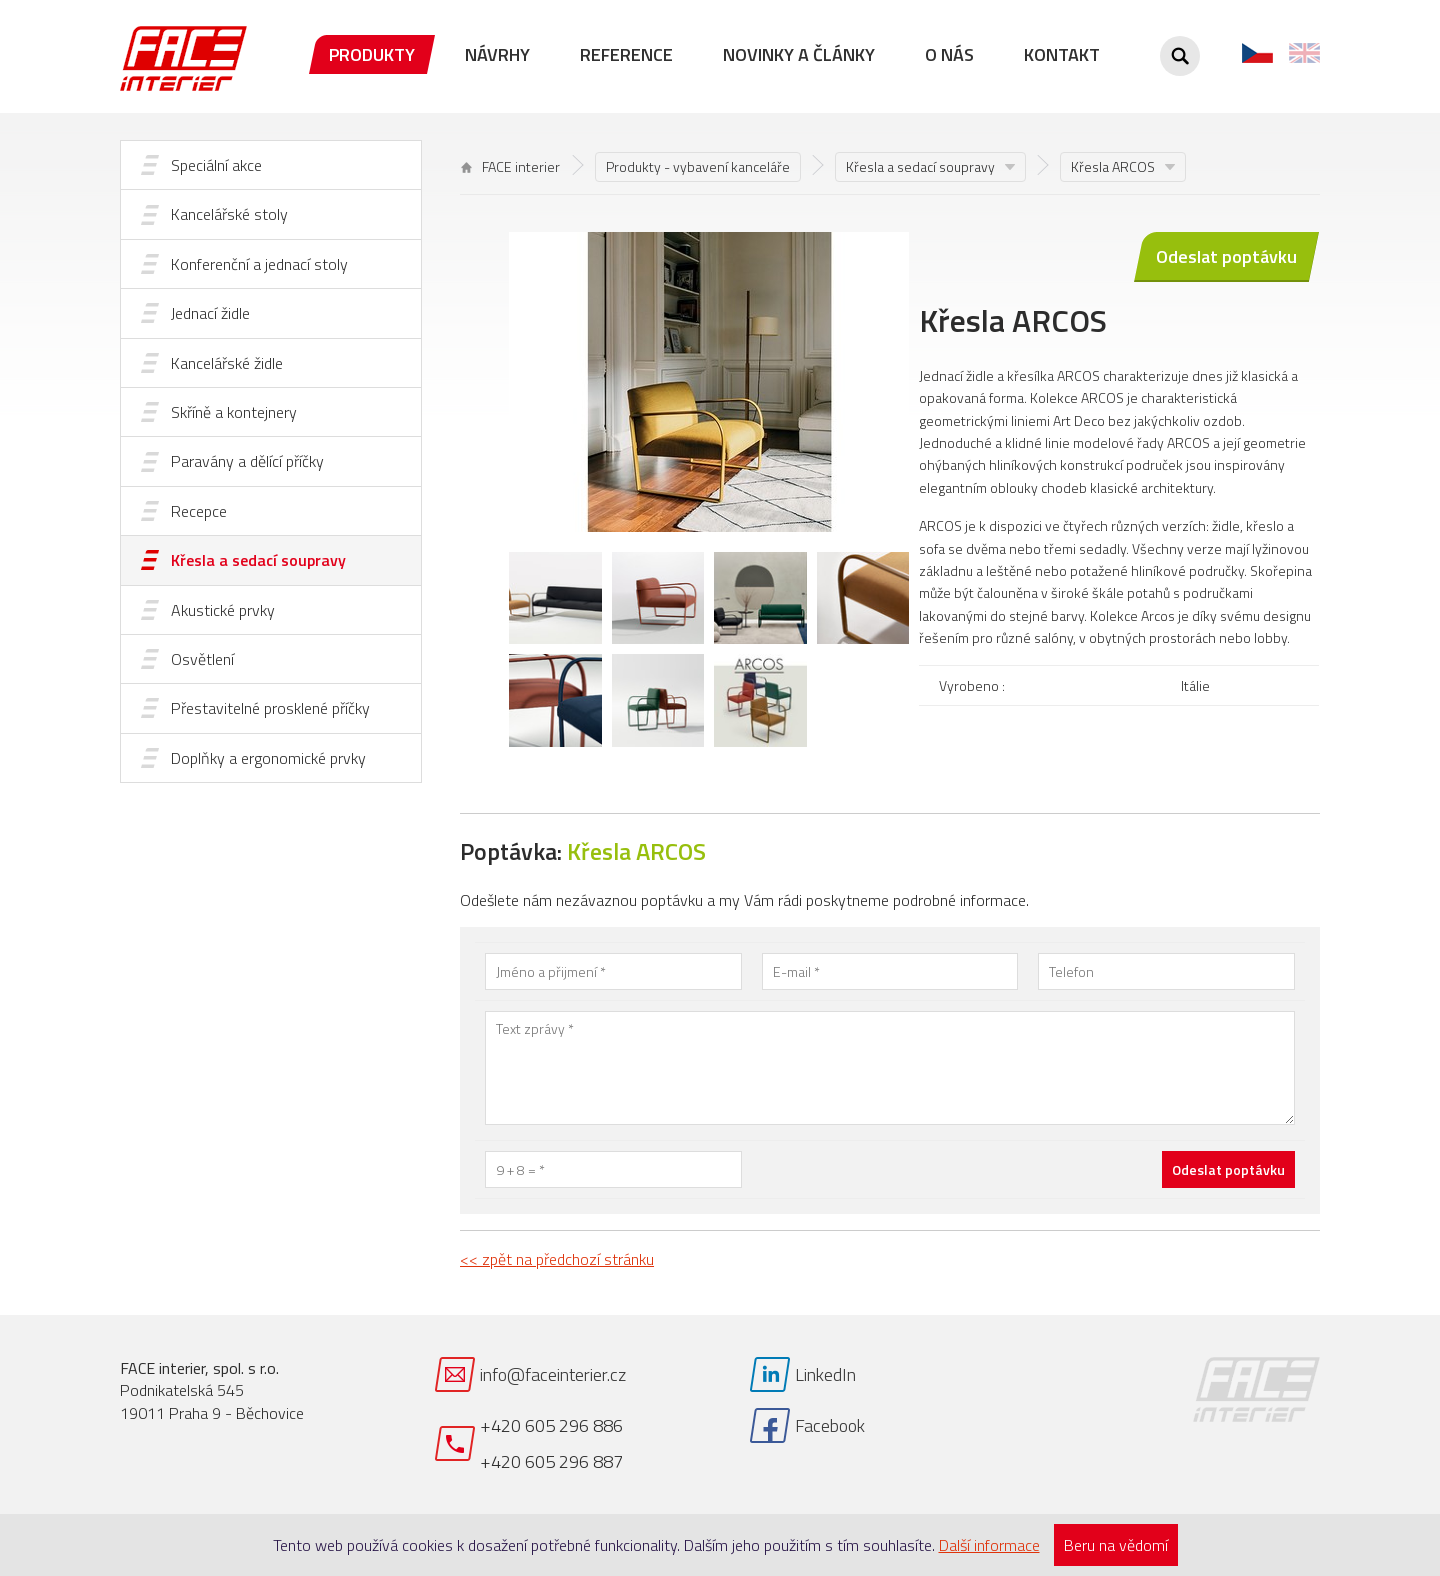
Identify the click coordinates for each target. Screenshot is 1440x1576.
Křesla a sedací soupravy (258, 560)
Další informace (989, 1545)
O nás (949, 54)
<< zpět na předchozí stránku (557, 1259)
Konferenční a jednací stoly (259, 264)
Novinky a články (799, 54)
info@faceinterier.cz (553, 1374)
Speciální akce (216, 165)
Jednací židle (210, 313)
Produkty (372, 54)
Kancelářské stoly (229, 214)
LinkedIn (825, 1374)
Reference (626, 54)
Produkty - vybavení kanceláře (698, 166)
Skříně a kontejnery (234, 412)
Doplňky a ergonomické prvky (268, 758)
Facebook (830, 1425)
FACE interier (510, 166)
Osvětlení (202, 659)
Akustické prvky (223, 610)
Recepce (199, 511)
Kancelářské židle (227, 363)
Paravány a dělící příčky (247, 461)
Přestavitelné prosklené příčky (270, 708)
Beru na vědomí (1116, 1545)
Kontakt (1062, 54)
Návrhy (497, 54)
